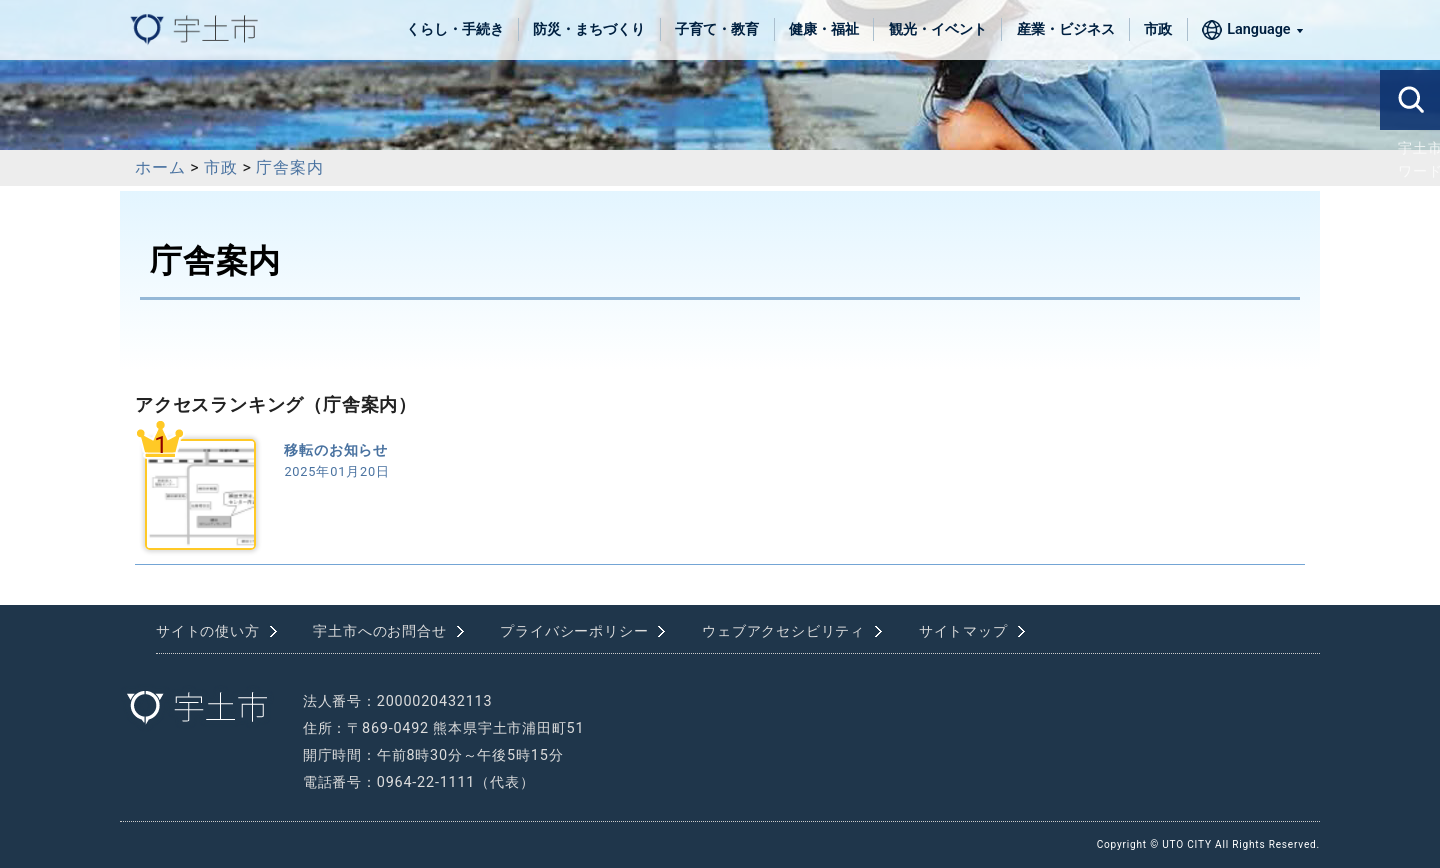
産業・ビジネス (1066, 29)
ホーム (160, 167)
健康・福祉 (824, 29)
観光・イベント (938, 29)
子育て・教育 (717, 29)
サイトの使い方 (208, 631)
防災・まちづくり (589, 29)
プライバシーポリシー (574, 631)
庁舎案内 (289, 167)
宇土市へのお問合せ (379, 631)
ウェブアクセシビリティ (783, 631)
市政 (1158, 29)
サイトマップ (963, 631)
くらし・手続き (455, 29)
